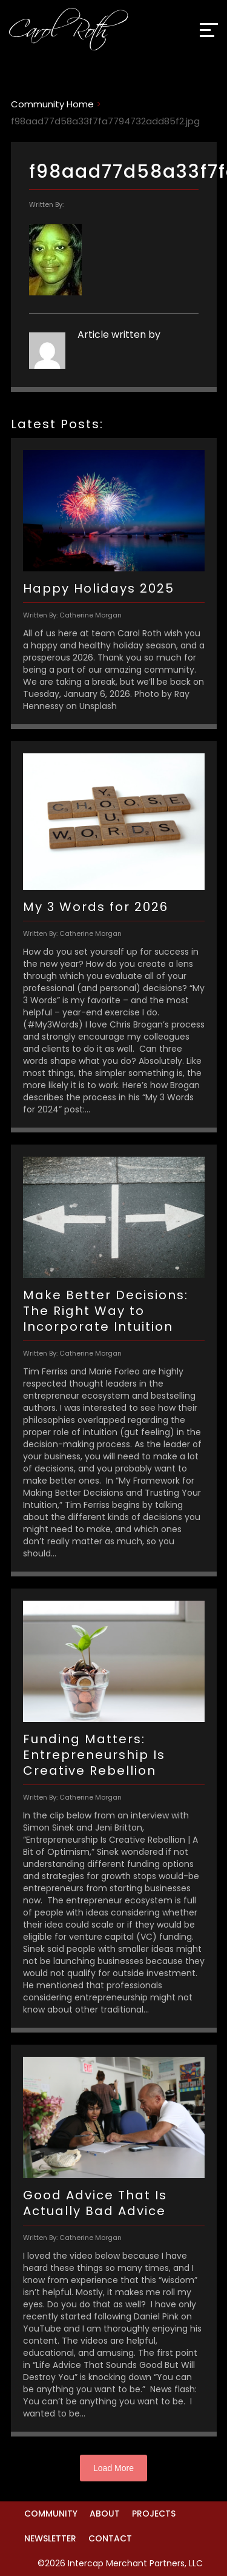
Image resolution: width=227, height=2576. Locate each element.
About (105, 2513)
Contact (110, 2538)
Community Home (52, 104)
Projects (154, 2513)
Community (50, 2513)
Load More (113, 2468)
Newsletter (50, 2538)
